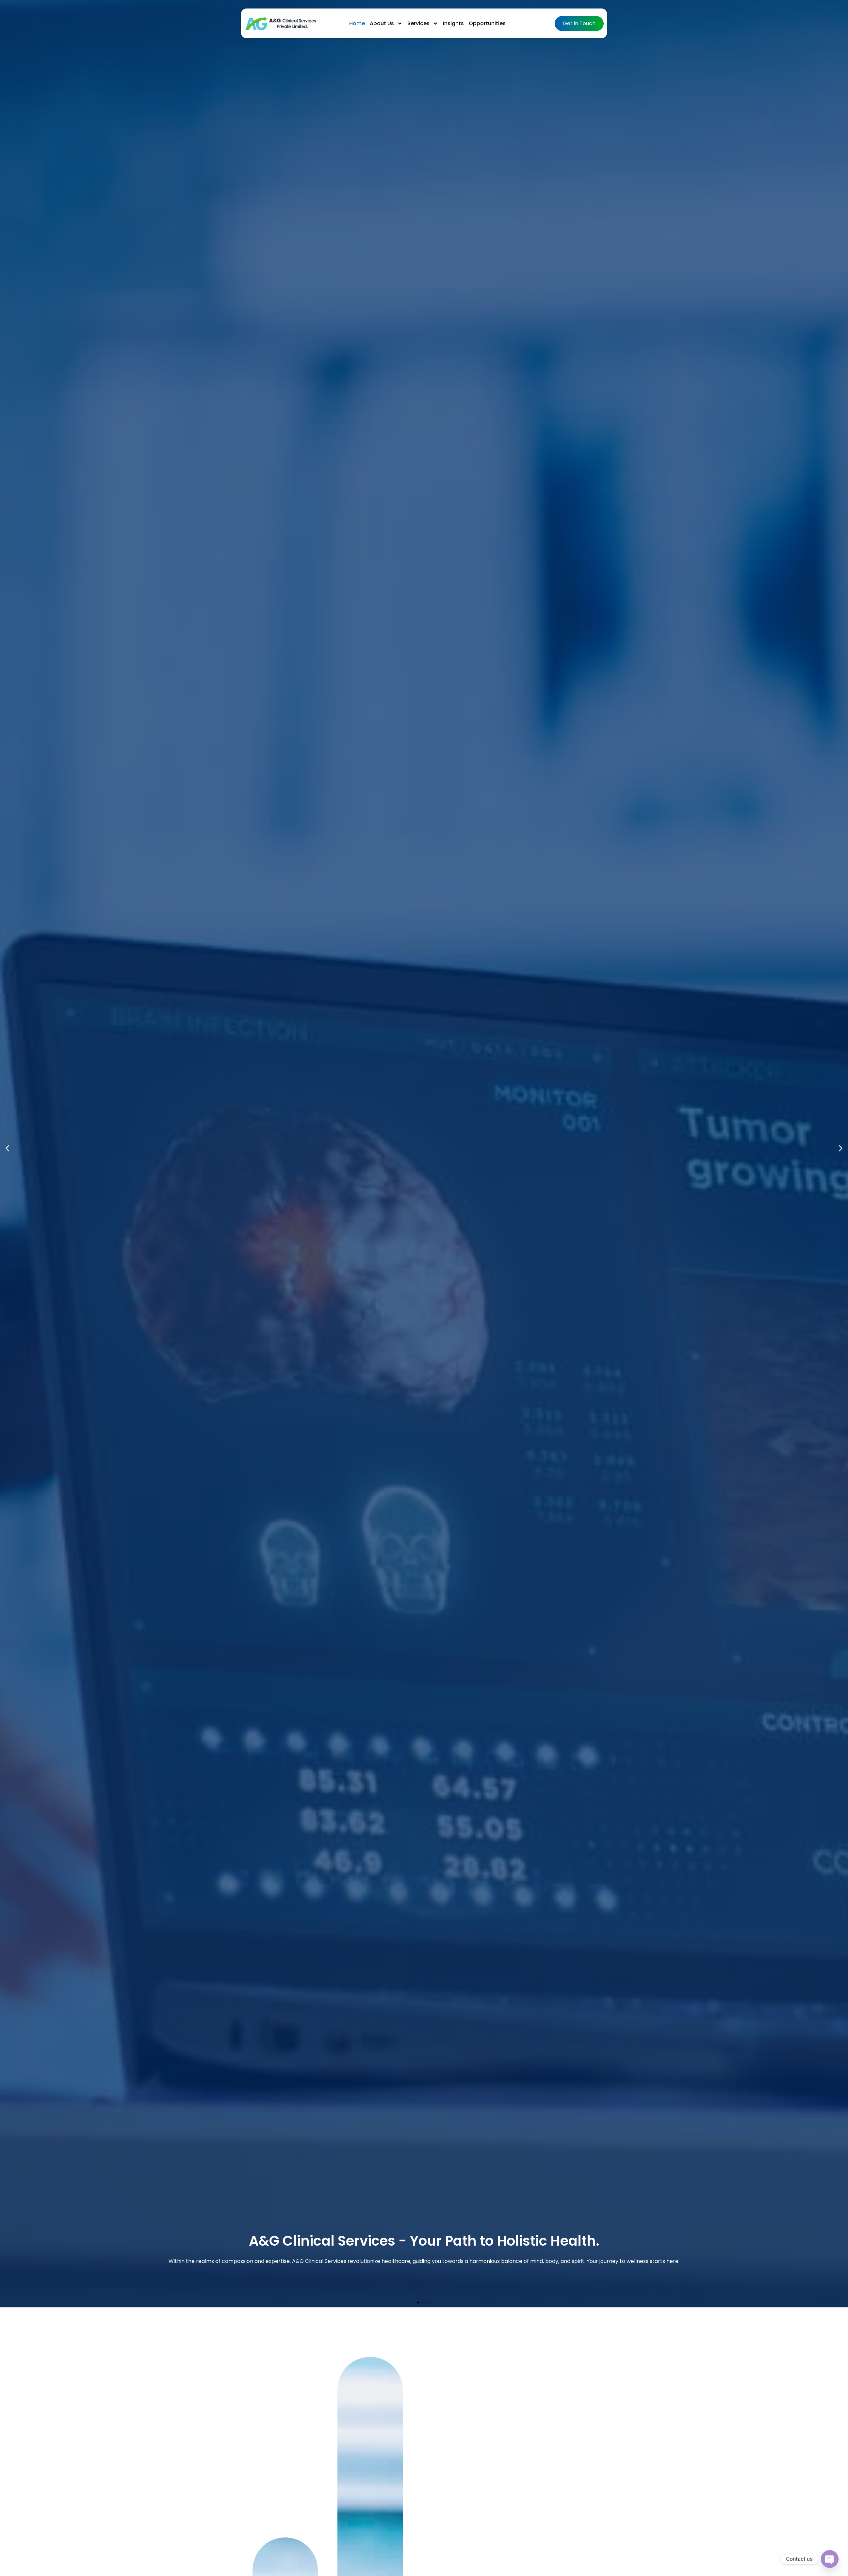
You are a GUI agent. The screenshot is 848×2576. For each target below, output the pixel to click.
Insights (453, 23)
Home (357, 23)
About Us (386, 23)
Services (422, 23)
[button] (7, 1148)
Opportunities (487, 23)
